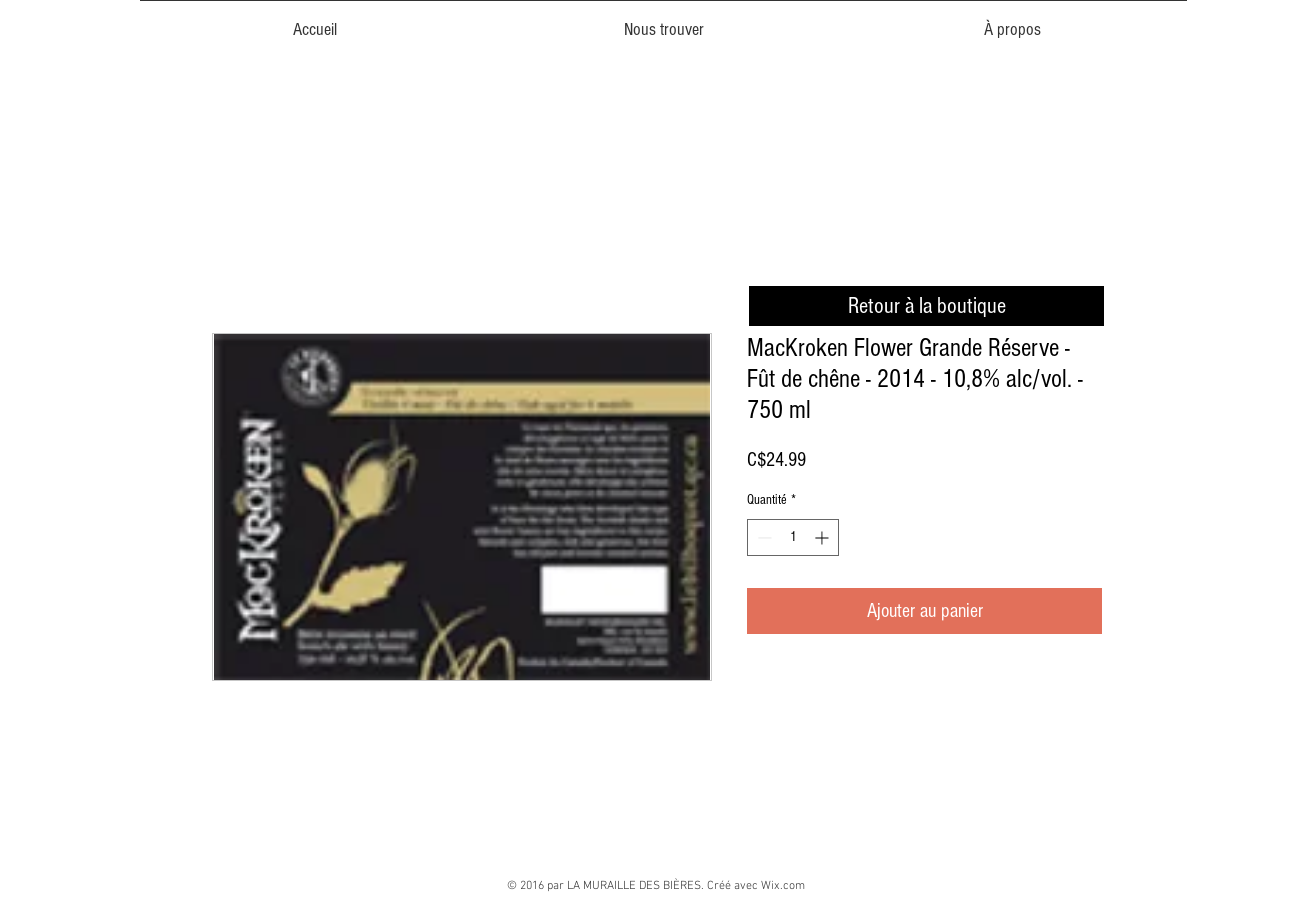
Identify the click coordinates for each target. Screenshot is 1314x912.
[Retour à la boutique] (926, 306)
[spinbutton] (793, 537)
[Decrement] (762, 537)
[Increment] (823, 537)
